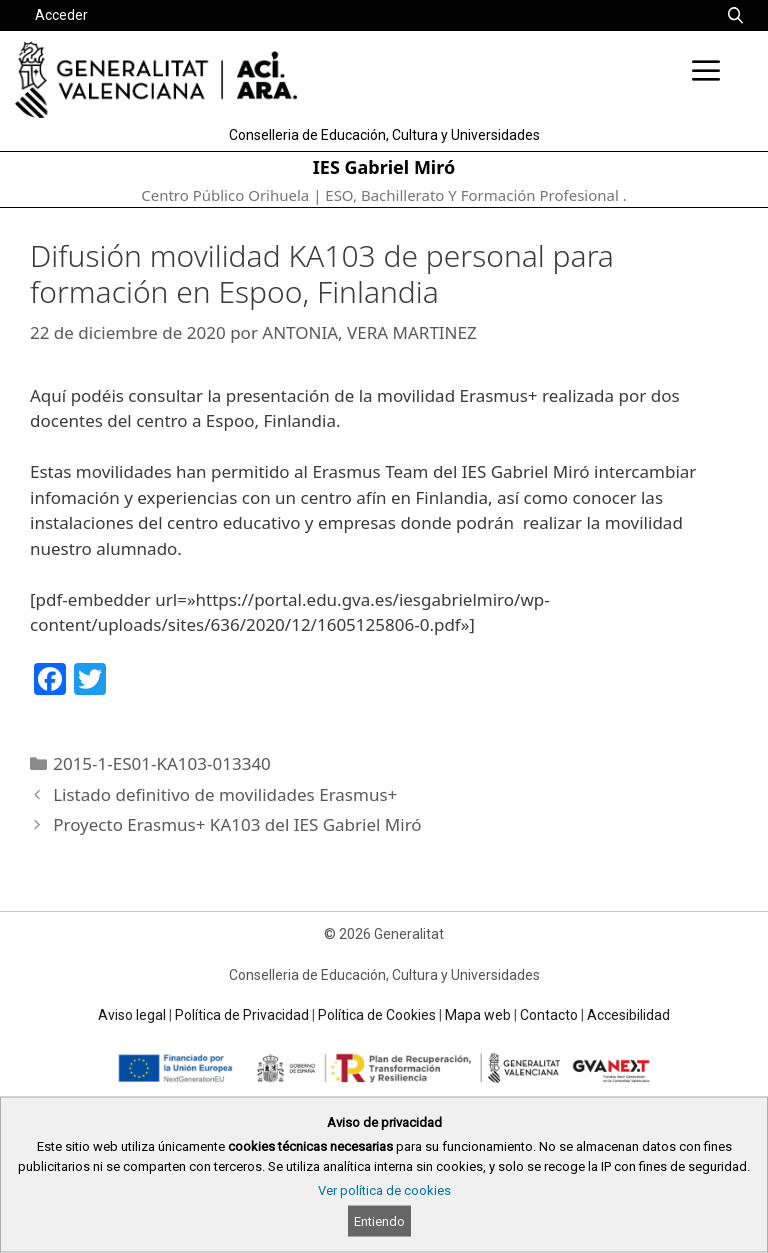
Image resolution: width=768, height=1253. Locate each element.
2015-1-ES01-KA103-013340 (162, 763)
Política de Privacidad (242, 1015)
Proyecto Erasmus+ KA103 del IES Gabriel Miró (237, 824)
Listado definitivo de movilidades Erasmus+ (225, 794)
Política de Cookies (377, 1015)
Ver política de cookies (384, 1190)
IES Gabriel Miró (384, 167)
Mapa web (478, 1015)
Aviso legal (132, 1015)
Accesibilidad (628, 1015)
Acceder (61, 15)
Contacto (549, 1015)
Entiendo (379, 1221)
